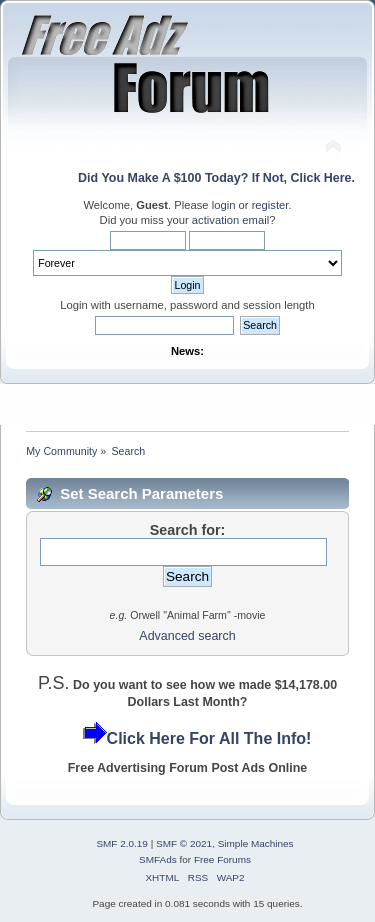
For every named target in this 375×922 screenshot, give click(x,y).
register (270, 205)
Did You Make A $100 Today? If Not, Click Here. (216, 178)
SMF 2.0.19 (122, 843)
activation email (230, 220)
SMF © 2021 (184, 843)
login (224, 205)
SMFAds (158, 859)
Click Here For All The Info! (209, 738)
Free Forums (222, 859)
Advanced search (187, 636)
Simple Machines (256, 843)
